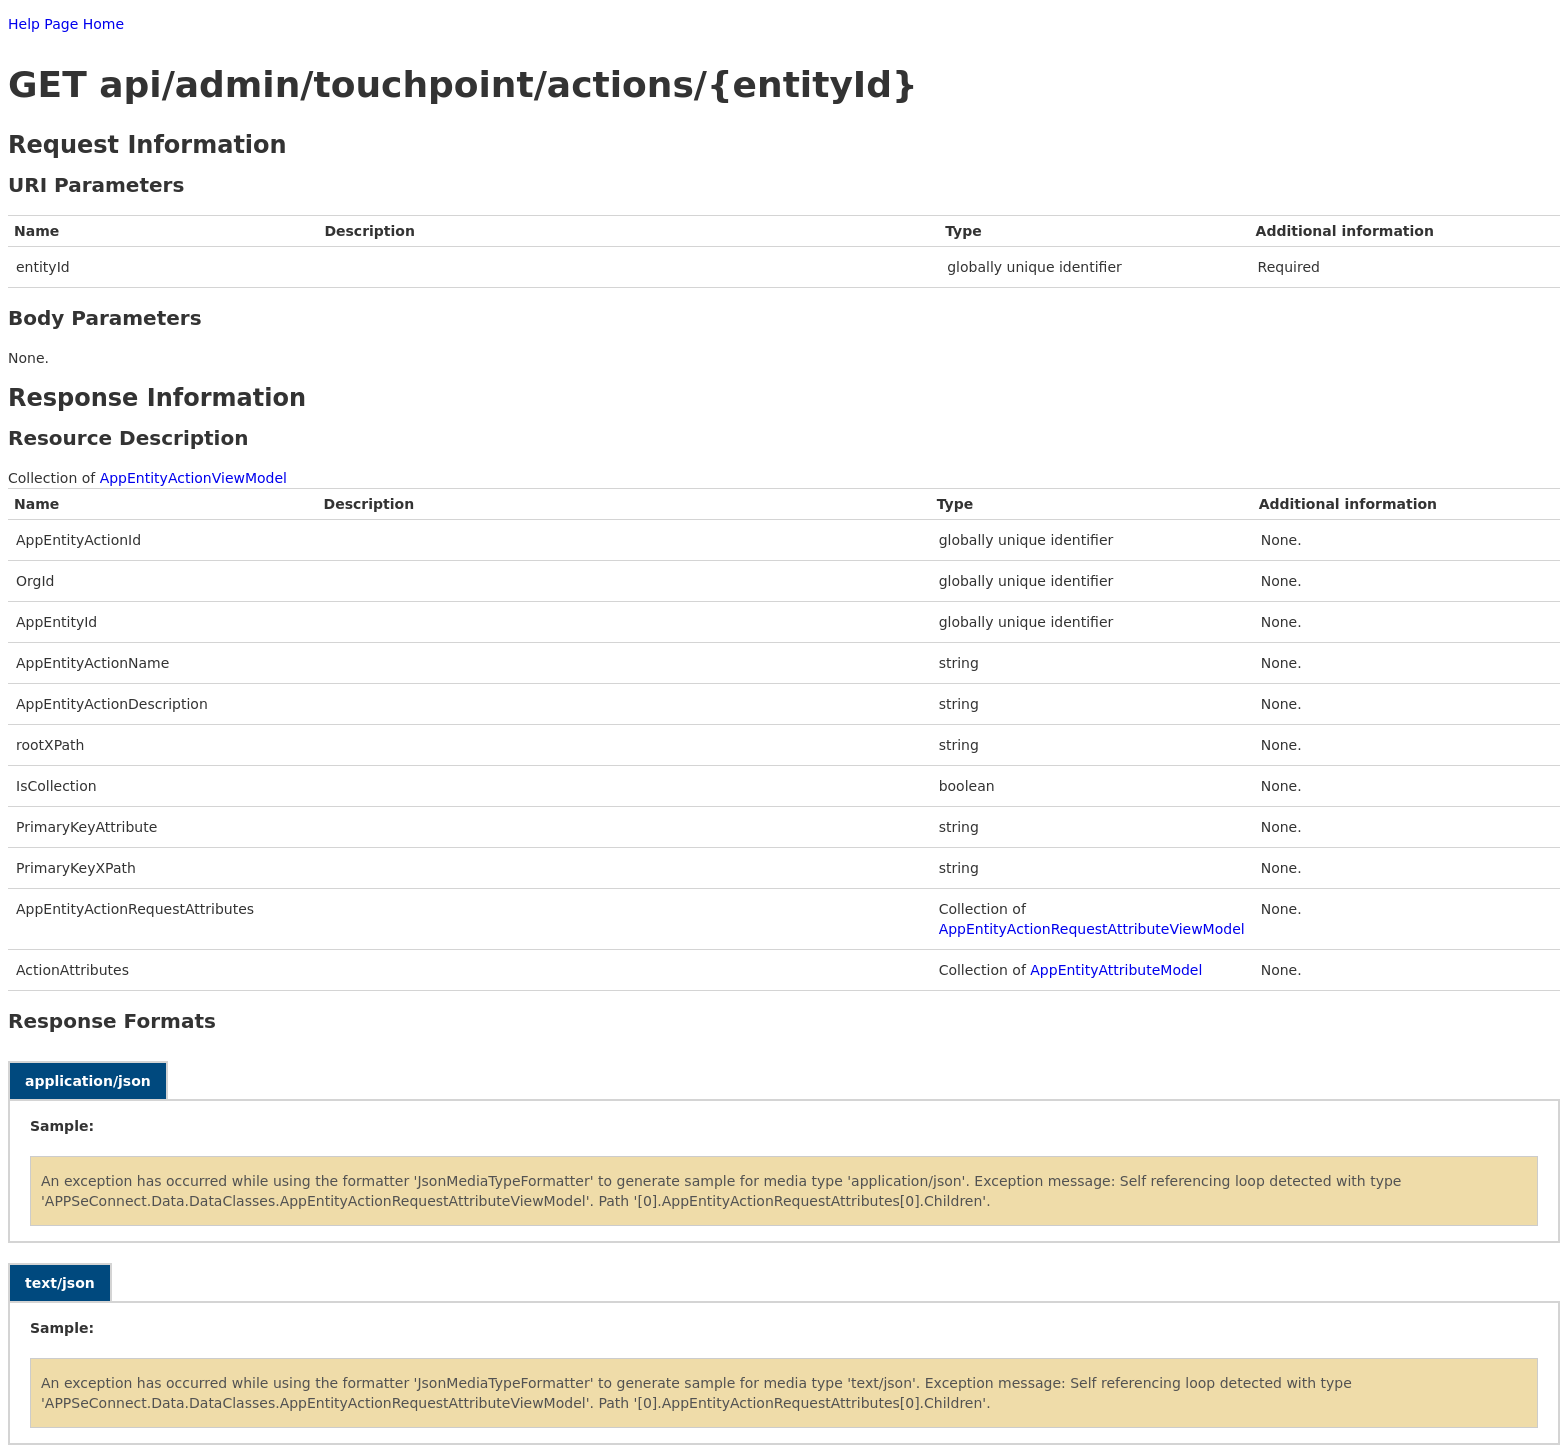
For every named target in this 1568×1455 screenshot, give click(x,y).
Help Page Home (66, 24)
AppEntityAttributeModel (1116, 970)
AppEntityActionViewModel (193, 478)
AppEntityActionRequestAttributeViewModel (1092, 929)
